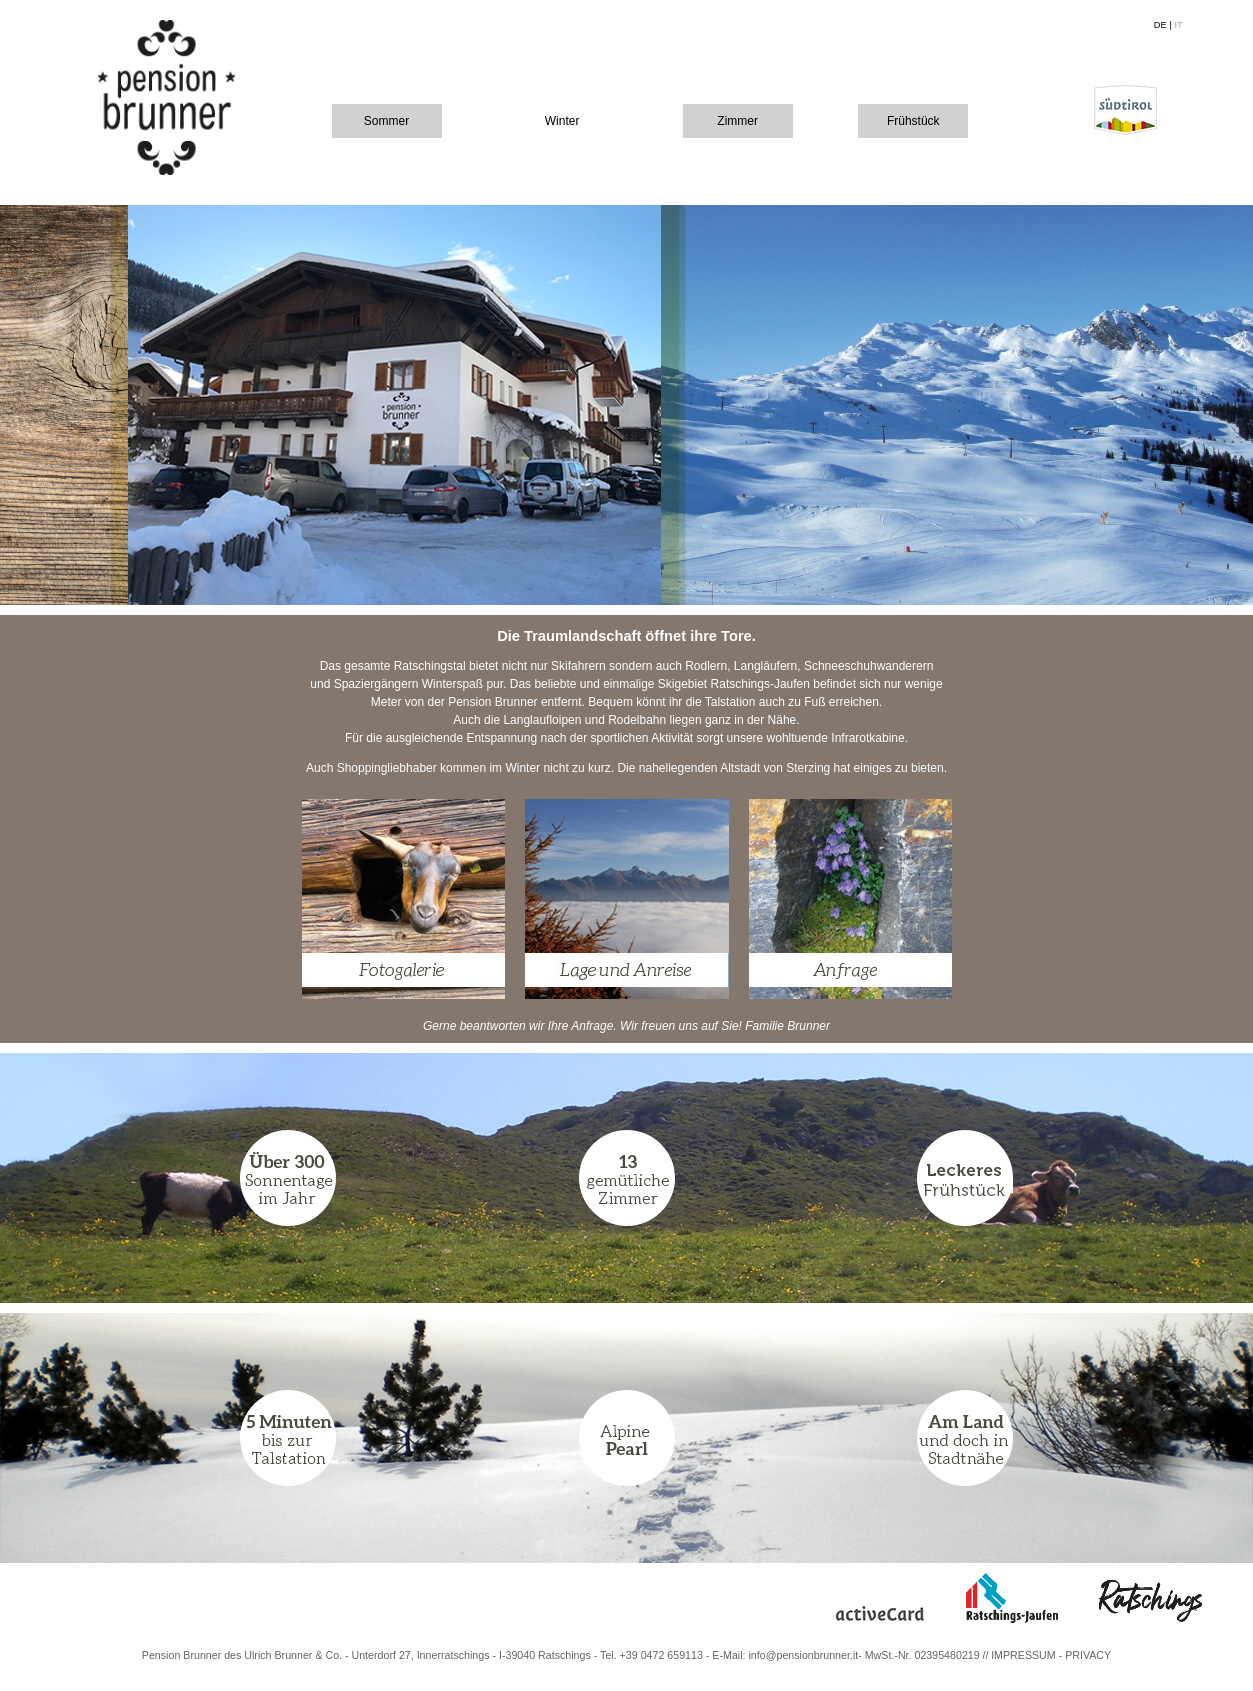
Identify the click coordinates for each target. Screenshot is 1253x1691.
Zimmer (737, 121)
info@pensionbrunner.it (803, 1655)
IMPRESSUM (1023, 1655)
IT (1178, 25)
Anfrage (592, 1026)
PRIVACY (1088, 1655)
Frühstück (913, 121)
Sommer (386, 121)
